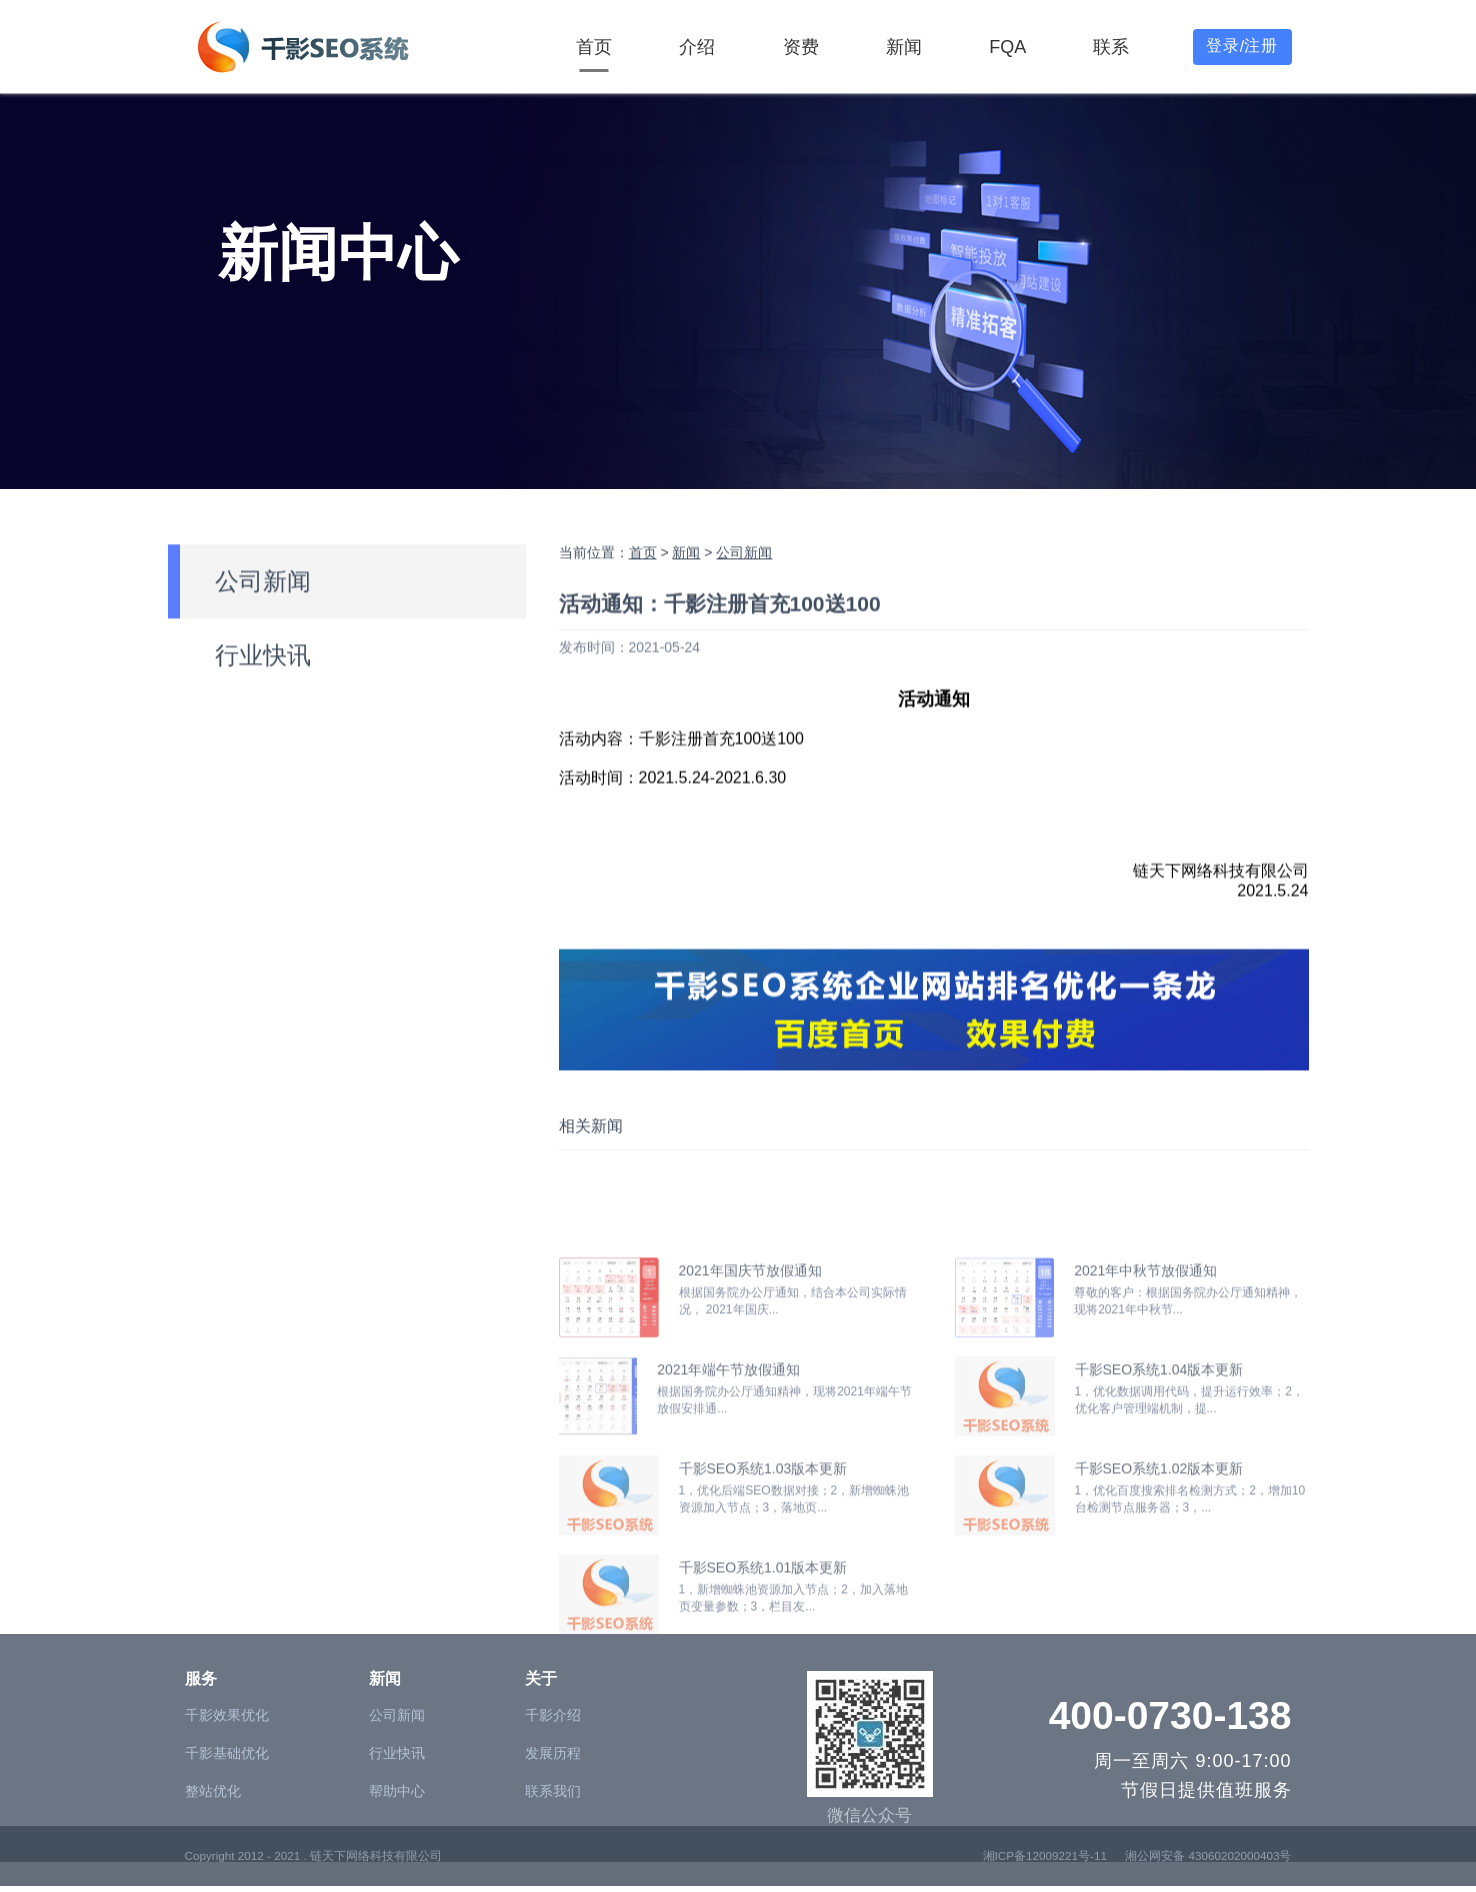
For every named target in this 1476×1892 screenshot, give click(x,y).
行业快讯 (263, 702)
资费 (801, 47)
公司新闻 (263, 628)
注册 (1261, 45)
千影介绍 (553, 1792)
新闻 (904, 47)
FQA (1007, 47)
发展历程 (553, 1830)
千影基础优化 (227, 1830)
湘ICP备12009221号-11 (1045, 1875)
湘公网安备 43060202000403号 (1208, 1875)
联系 (1111, 47)
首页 (594, 47)
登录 (1223, 45)
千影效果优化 (227, 1792)
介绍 (697, 47)
